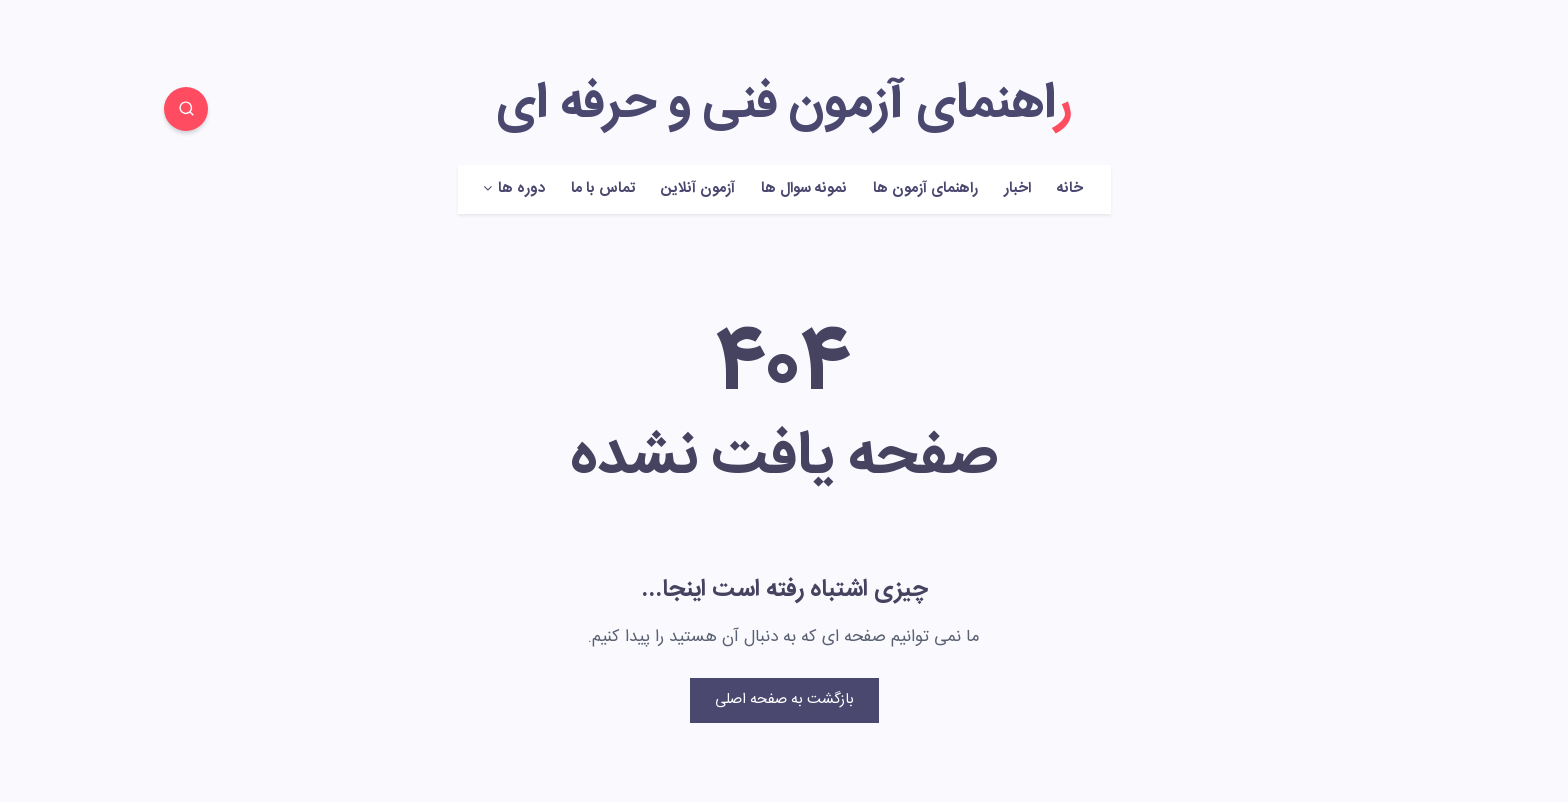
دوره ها (521, 189)
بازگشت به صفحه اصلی (784, 699)
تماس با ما (603, 189)
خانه (1070, 189)
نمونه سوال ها (804, 189)
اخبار (1017, 189)
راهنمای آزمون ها (925, 189)
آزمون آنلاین (698, 189)
